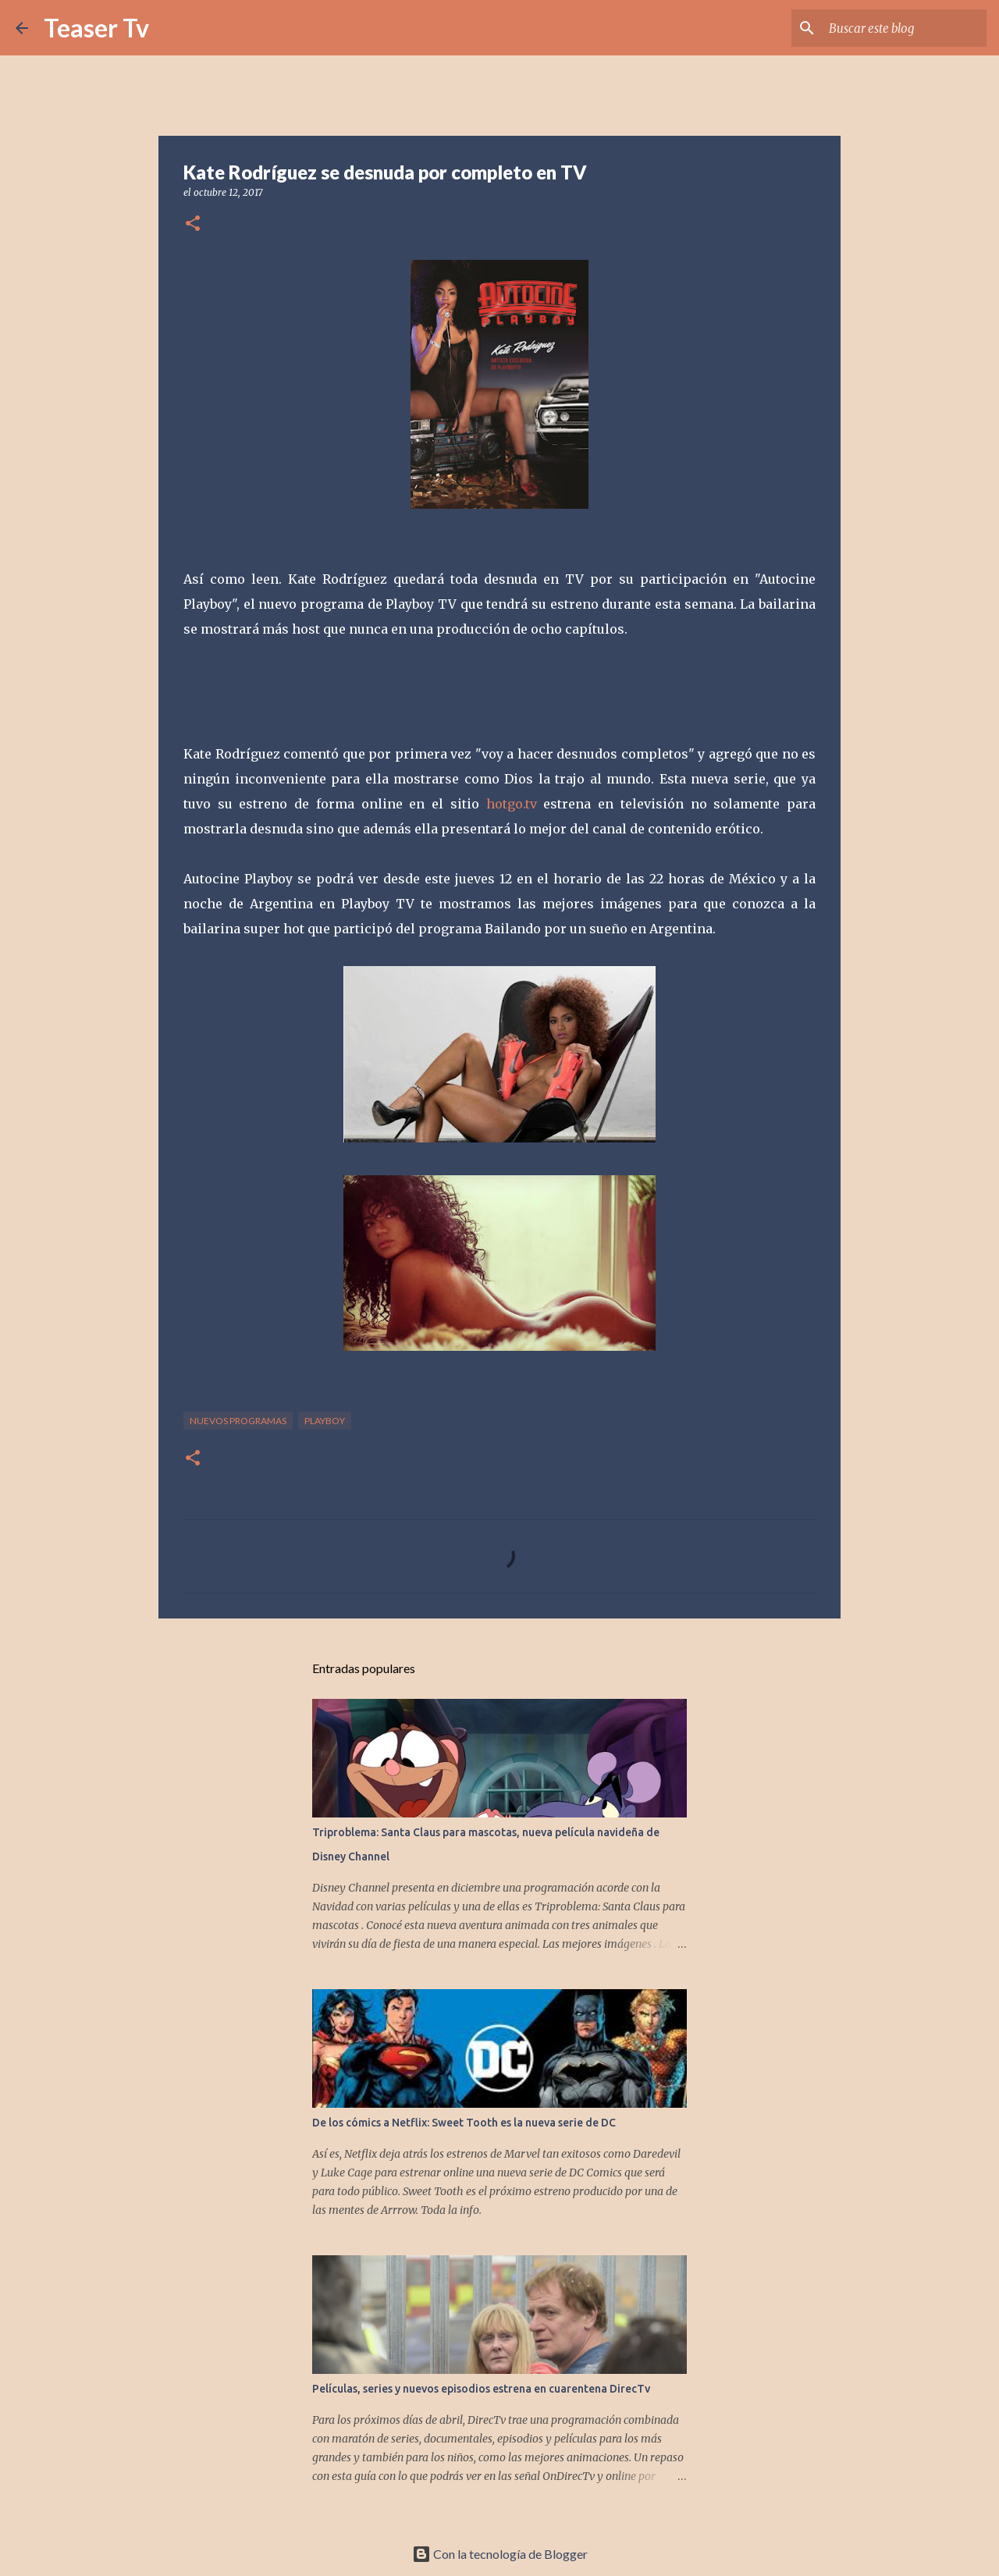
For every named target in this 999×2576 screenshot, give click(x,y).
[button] (192, 224)
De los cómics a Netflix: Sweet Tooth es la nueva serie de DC (464, 2122)
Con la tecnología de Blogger (500, 2553)
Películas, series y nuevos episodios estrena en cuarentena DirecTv (481, 2388)
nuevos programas (238, 1421)
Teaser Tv (96, 27)
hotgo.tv (511, 804)
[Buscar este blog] (905, 28)
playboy (324, 1421)
